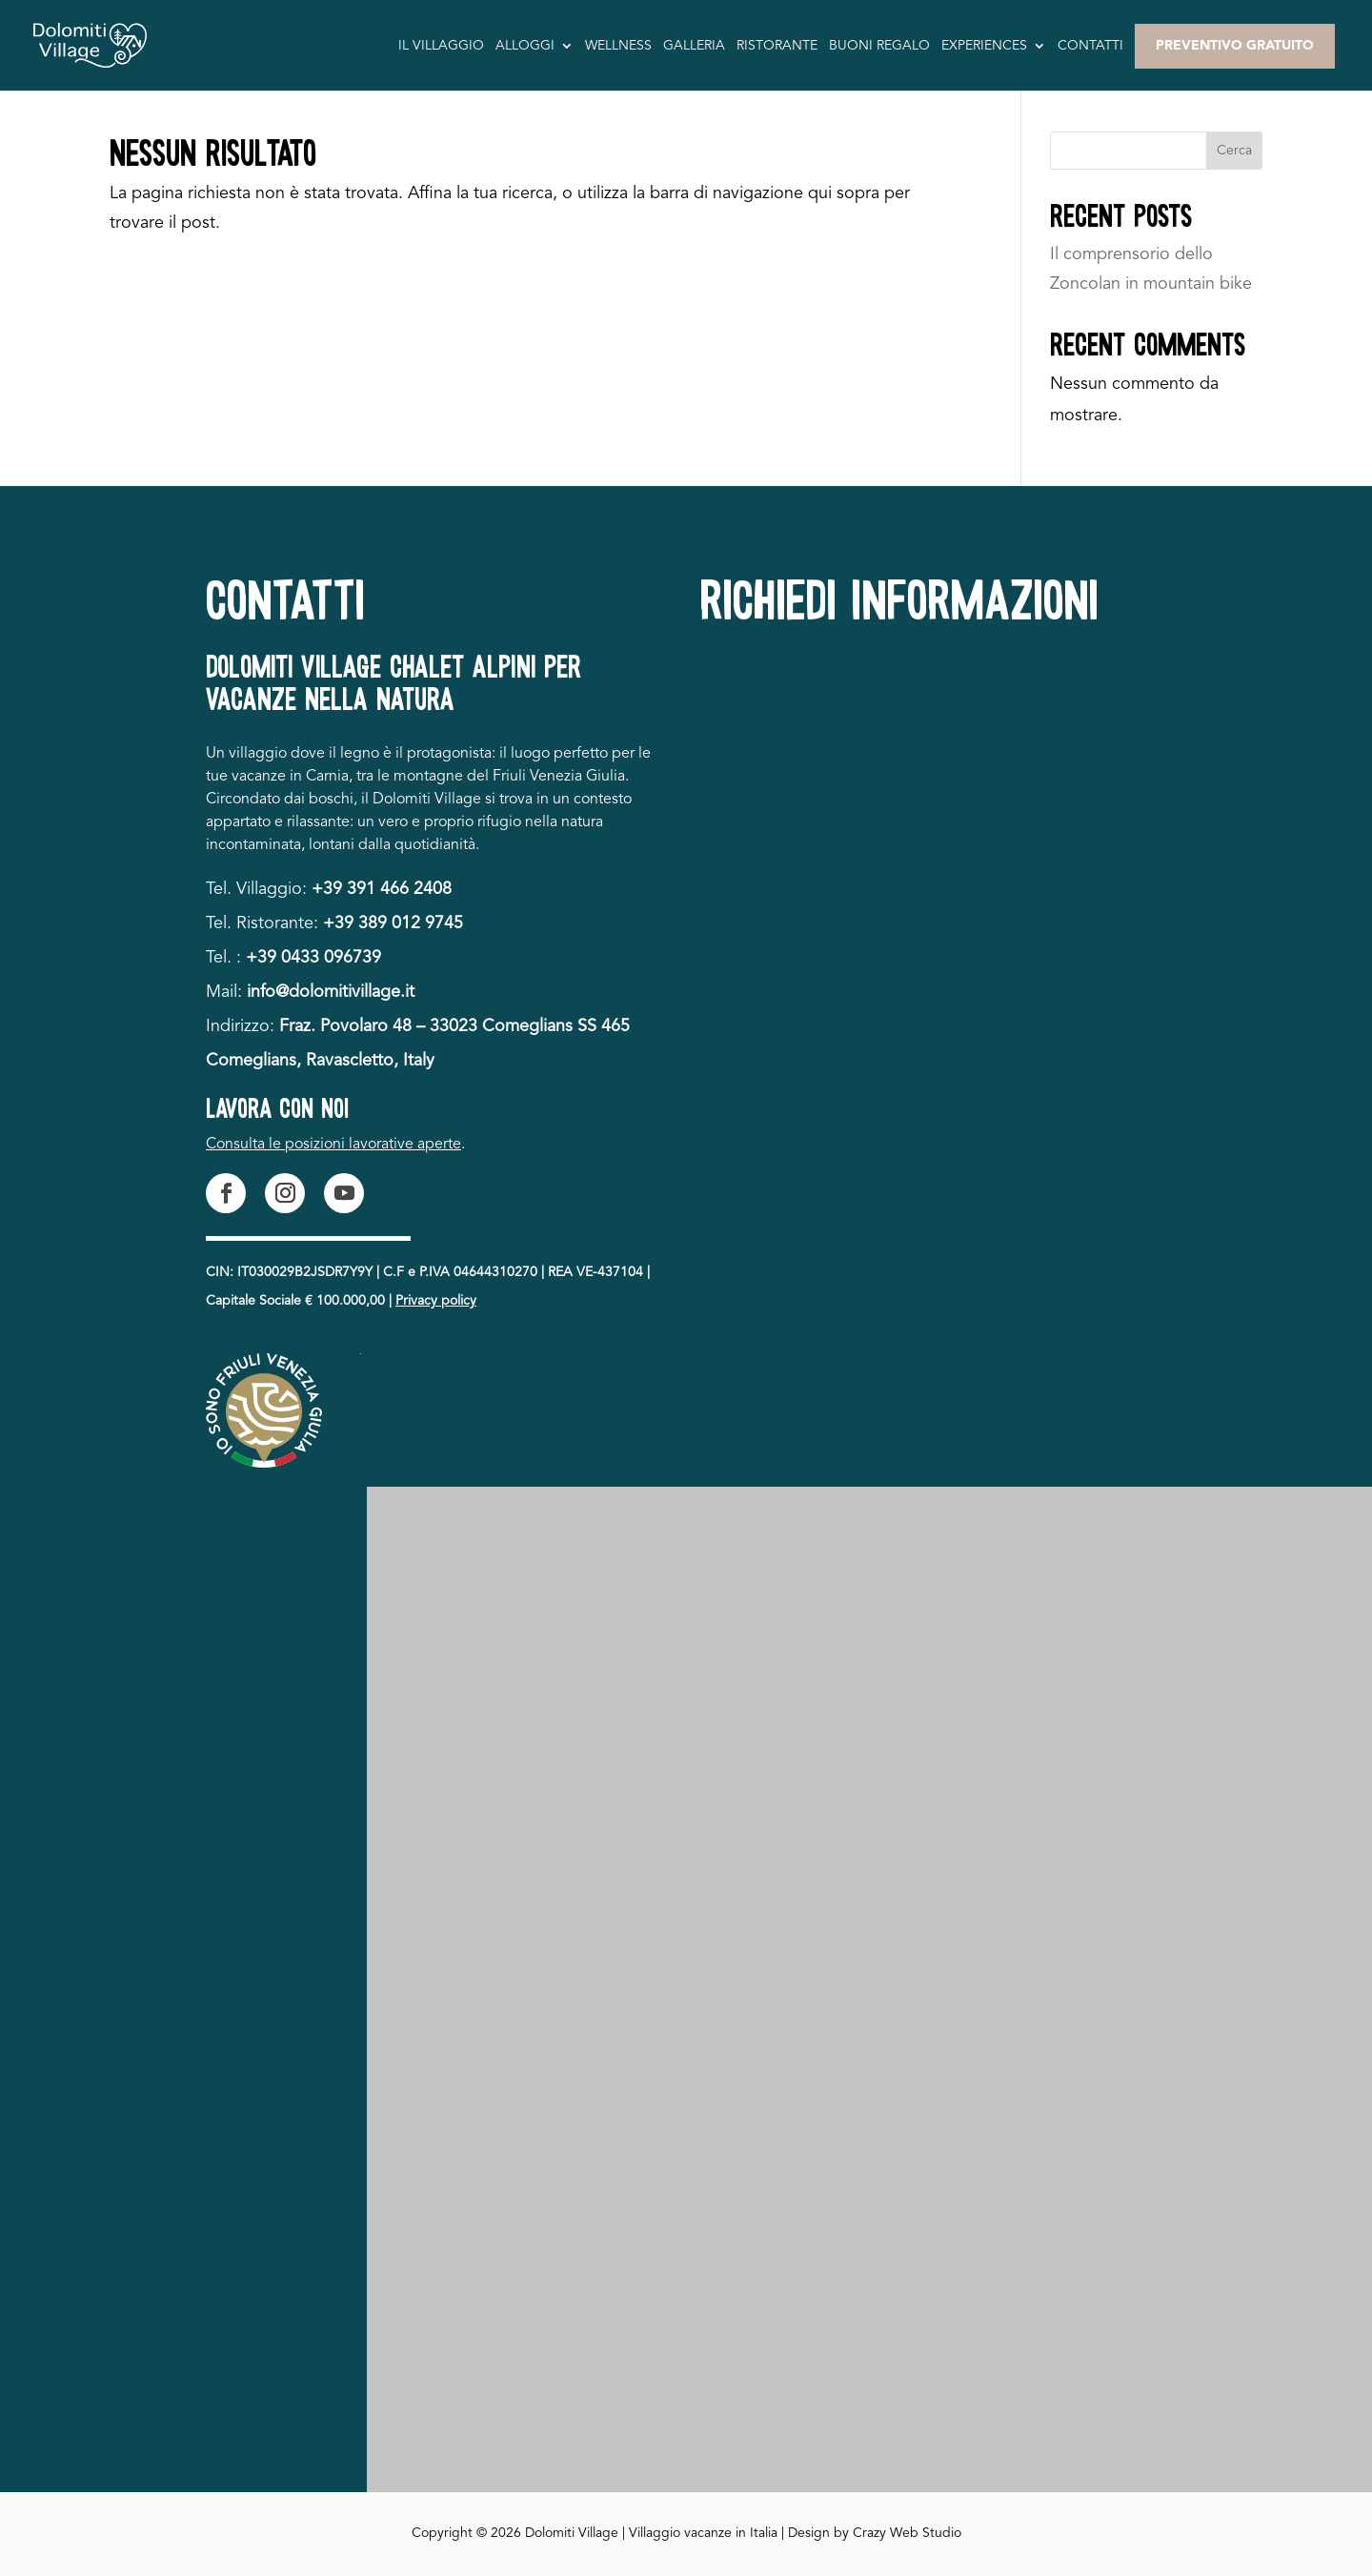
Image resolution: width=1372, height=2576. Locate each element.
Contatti (1090, 45)
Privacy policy (435, 1301)
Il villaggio (441, 45)
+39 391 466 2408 (382, 889)
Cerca (1234, 150)
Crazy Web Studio (907, 2533)
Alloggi (525, 45)
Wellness (618, 45)
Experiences (984, 45)
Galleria (694, 45)
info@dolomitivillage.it (330, 992)
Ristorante (776, 45)
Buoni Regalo (879, 45)
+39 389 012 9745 (393, 923)
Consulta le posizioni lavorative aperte (333, 1144)
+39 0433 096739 (313, 957)
